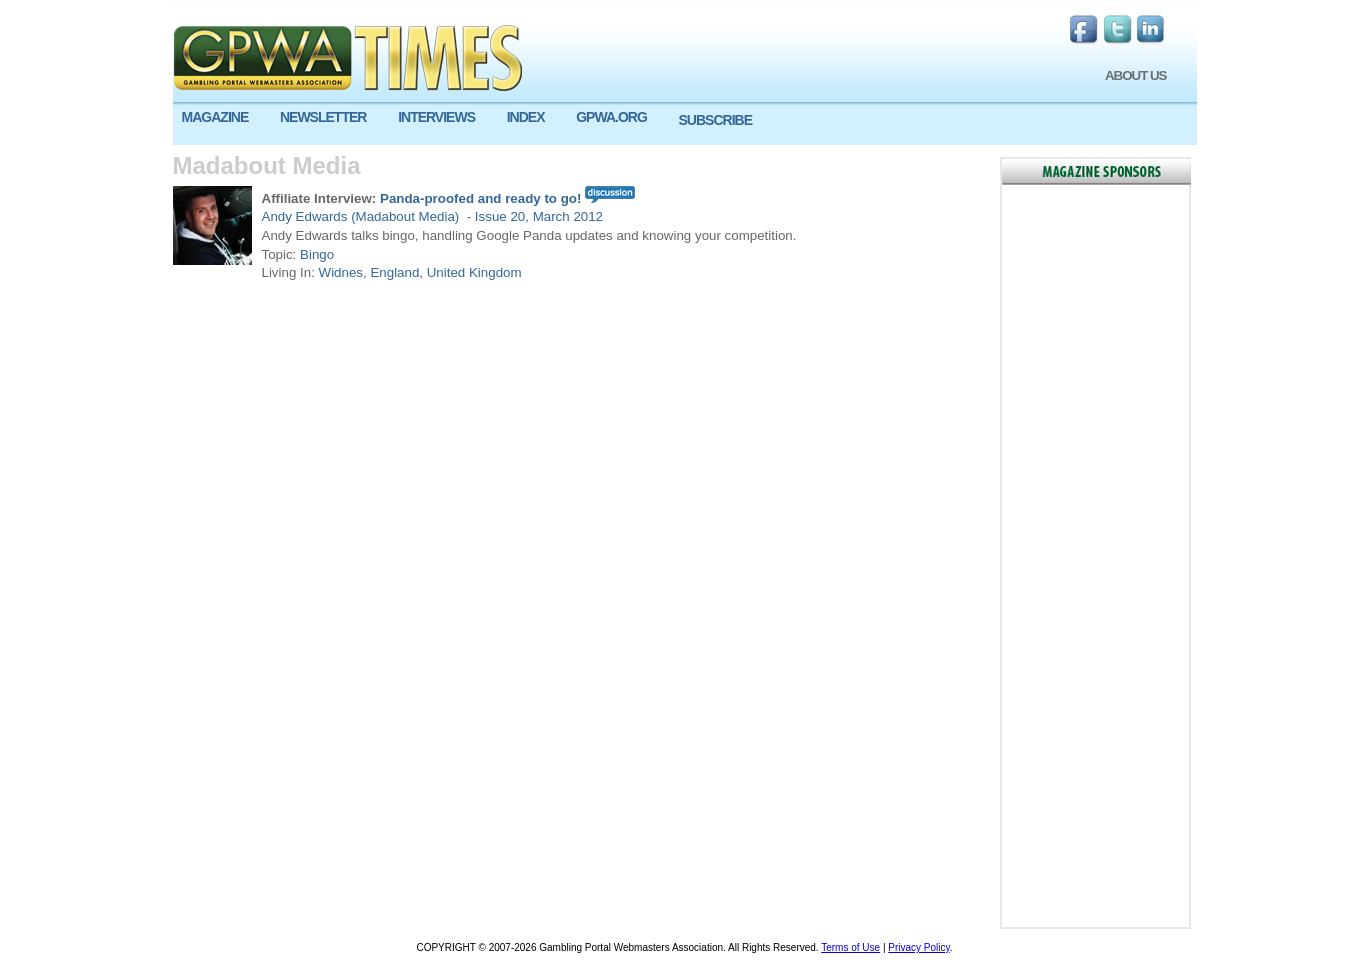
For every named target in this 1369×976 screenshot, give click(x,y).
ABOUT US (1136, 75)
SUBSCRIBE (715, 120)
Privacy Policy (919, 947)
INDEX (526, 117)
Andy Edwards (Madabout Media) (363, 216)
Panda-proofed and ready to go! (480, 198)
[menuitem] (222, 117)
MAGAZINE (215, 117)
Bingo (317, 254)
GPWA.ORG (611, 117)
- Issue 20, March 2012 (533, 216)
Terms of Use (850, 947)
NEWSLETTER (323, 117)
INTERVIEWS (436, 117)
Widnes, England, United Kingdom (420, 272)
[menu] (685, 125)
